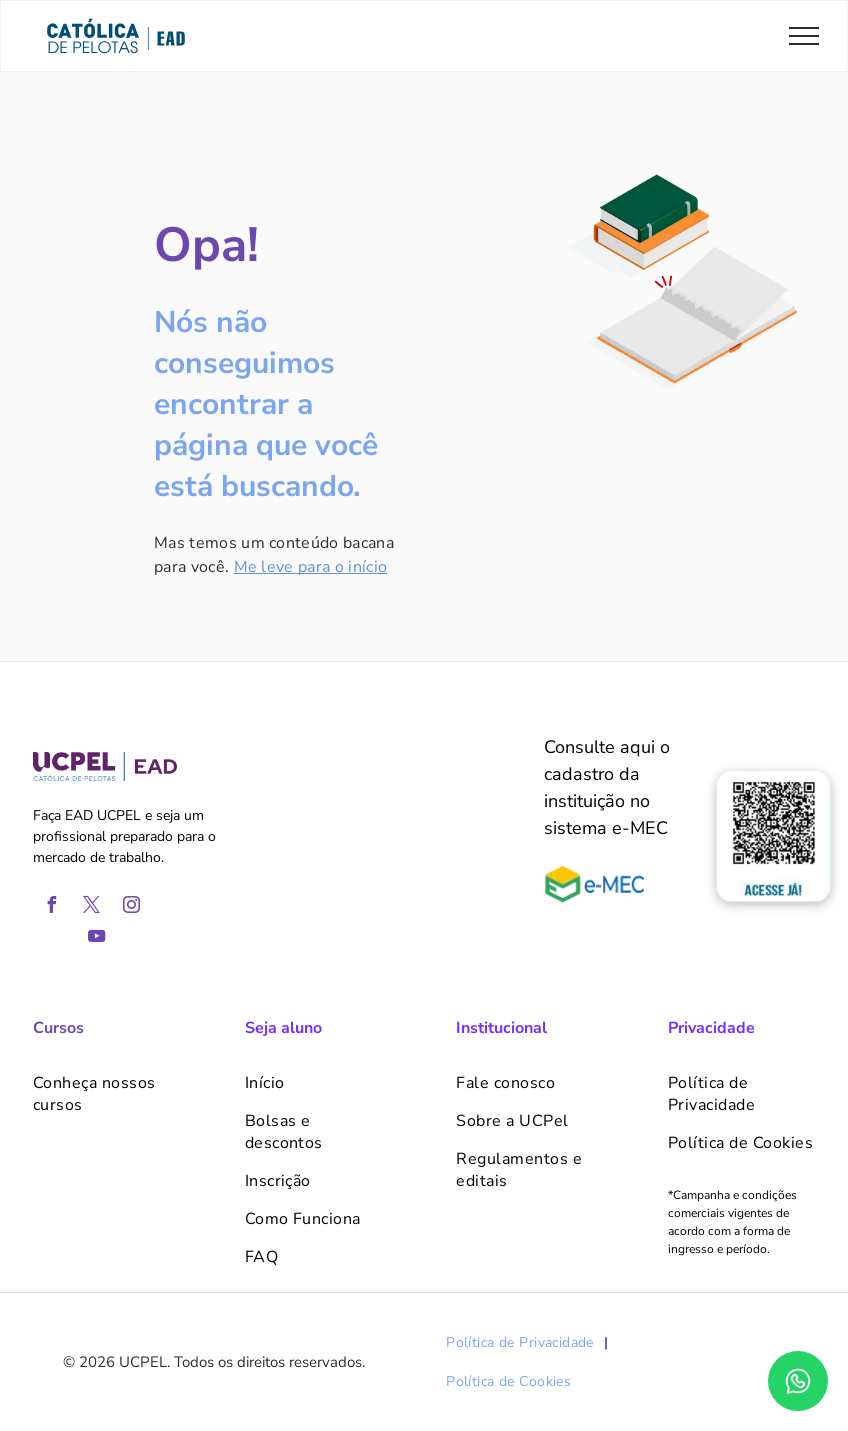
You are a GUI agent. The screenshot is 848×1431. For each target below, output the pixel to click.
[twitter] (92, 907)
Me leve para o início (311, 567)
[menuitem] (106, 1094)
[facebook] (52, 907)
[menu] (804, 36)
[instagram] (132, 907)
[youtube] (97, 938)
